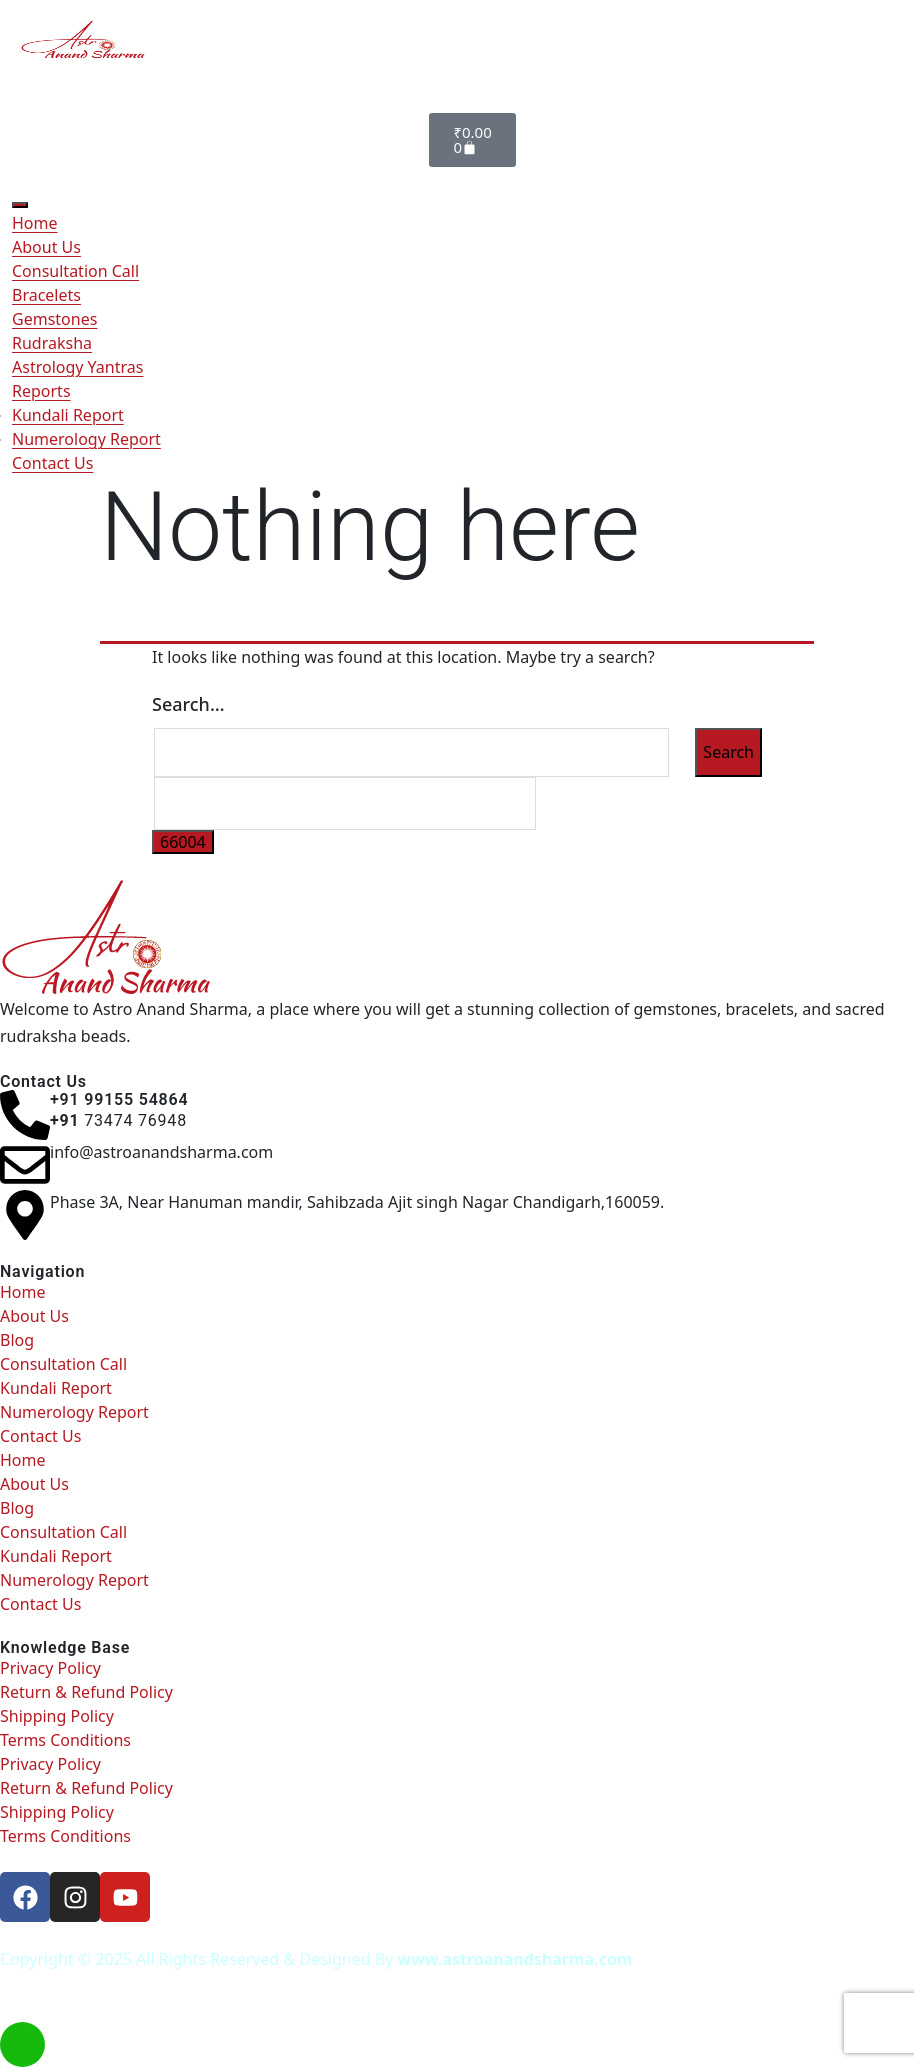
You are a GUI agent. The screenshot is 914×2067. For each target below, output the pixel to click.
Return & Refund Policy (86, 1692)
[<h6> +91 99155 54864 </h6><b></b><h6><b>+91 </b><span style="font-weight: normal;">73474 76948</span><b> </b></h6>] (25, 1115)
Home (35, 223)
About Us (46, 247)
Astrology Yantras (77, 367)
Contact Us (52, 463)
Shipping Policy (57, 1716)
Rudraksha (52, 343)
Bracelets (46, 295)
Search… (188, 704)
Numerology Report (86, 439)
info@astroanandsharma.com (161, 1152)
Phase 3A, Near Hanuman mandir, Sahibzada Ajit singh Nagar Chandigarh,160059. (357, 1202)
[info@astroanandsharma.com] (25, 1165)
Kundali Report (68, 415)
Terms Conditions (65, 1740)
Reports (41, 391)
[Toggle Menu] (20, 205)
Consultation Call (75, 271)
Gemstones (54, 319)
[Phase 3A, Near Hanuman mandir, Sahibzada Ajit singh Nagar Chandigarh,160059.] (25, 1215)
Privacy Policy (50, 1668)
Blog (17, 1340)
